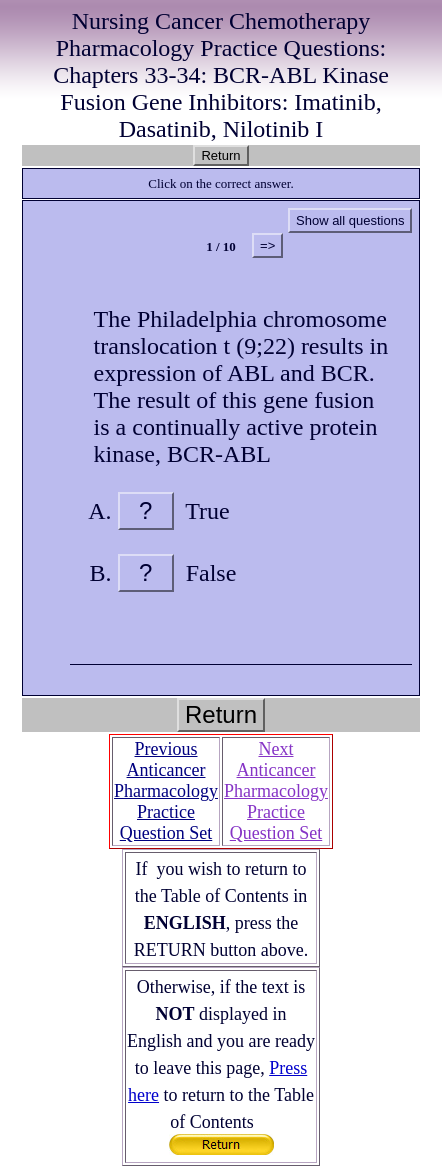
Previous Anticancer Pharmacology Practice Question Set (166, 791)
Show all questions (350, 220)
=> (267, 245)
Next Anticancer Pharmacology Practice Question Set (276, 791)
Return (220, 155)
